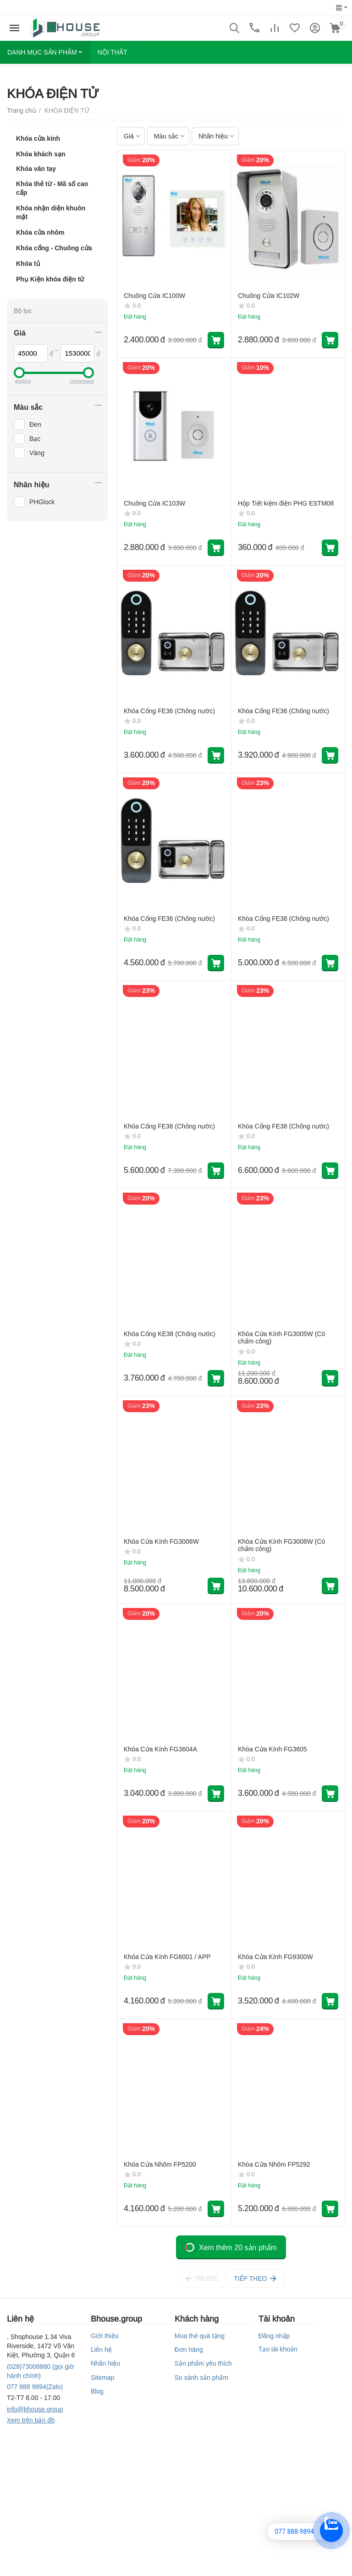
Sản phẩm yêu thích (203, 2363)
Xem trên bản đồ (31, 2420)
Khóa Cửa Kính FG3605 (272, 1749)
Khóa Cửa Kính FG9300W (275, 1956)
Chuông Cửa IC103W (154, 503)
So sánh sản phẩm (201, 2377)
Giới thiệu (105, 2335)
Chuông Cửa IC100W (154, 295)
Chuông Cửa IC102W (268, 295)
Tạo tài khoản (277, 2349)
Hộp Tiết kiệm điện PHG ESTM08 (286, 503)
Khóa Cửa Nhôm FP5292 (274, 2164)
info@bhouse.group (35, 2409)
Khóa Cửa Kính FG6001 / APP (167, 1956)
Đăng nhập (274, 2335)
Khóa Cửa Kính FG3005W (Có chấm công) (281, 1337)
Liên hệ (101, 2349)
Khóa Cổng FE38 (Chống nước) (283, 918)
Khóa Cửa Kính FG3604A (160, 1749)
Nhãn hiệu (105, 2363)
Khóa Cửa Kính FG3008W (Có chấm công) (281, 1545)
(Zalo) (35, 2386)
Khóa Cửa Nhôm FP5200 (160, 2164)
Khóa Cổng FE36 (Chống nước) (169, 711)
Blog (97, 2391)
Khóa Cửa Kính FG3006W (161, 1541)
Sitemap (102, 2377)
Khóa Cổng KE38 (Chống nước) (169, 1334)
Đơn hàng (189, 2349)
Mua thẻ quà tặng (200, 2335)
